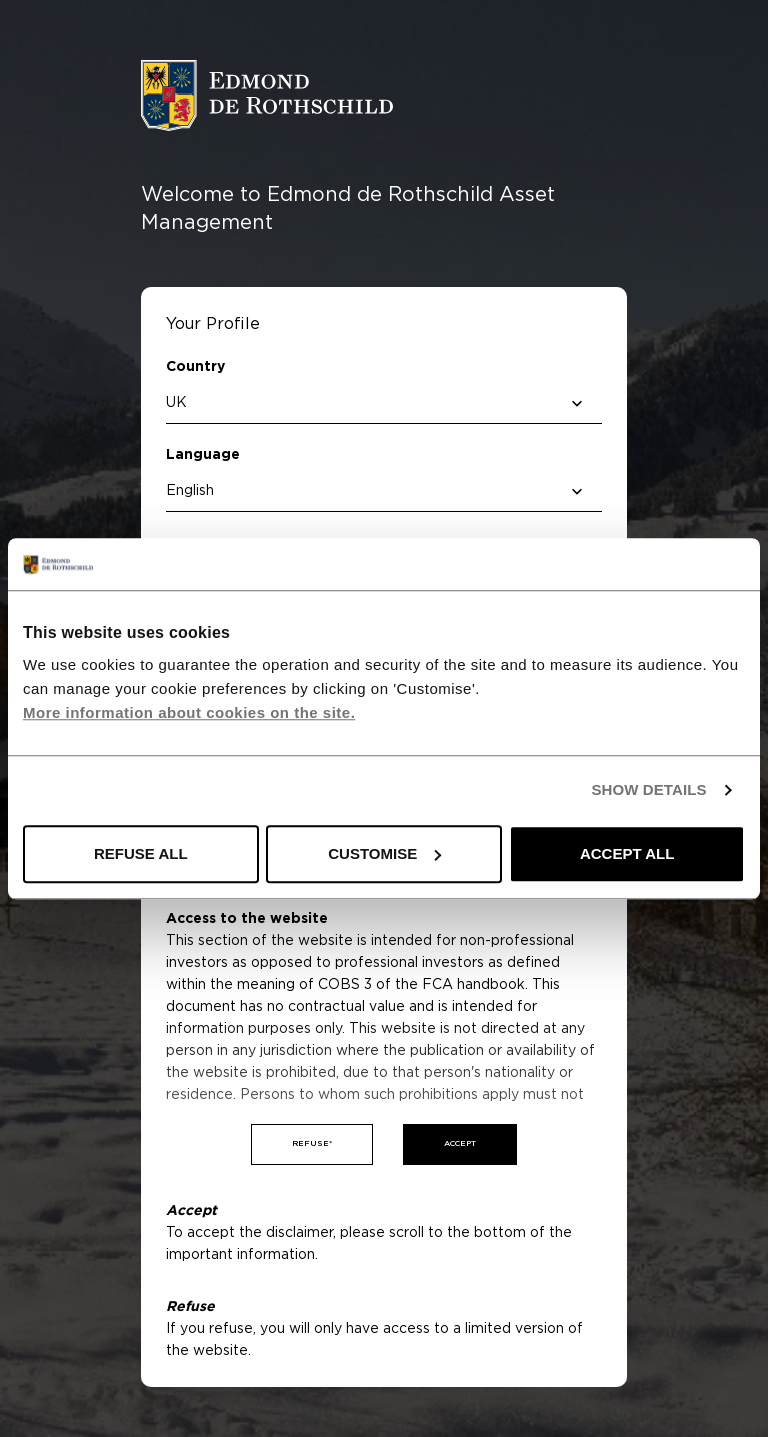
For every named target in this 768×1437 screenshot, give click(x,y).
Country (195, 367)
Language (203, 455)
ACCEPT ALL (627, 853)
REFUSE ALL (141, 853)
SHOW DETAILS (648, 790)
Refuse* (312, 1144)
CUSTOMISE (384, 853)
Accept (460, 1144)
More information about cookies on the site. (189, 712)
